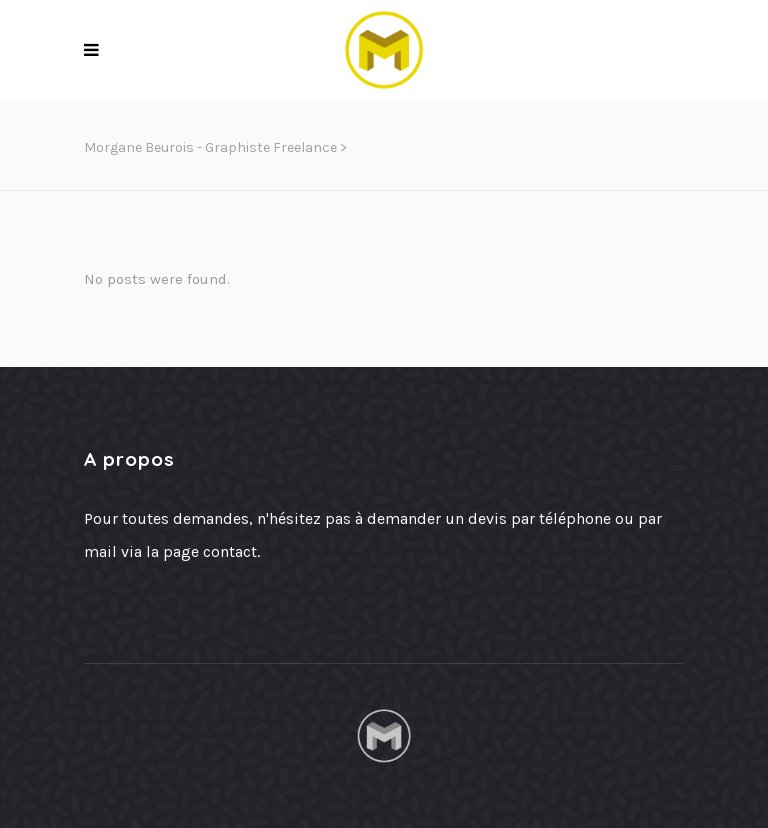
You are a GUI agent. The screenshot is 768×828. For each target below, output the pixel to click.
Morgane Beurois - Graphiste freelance (210, 147)
